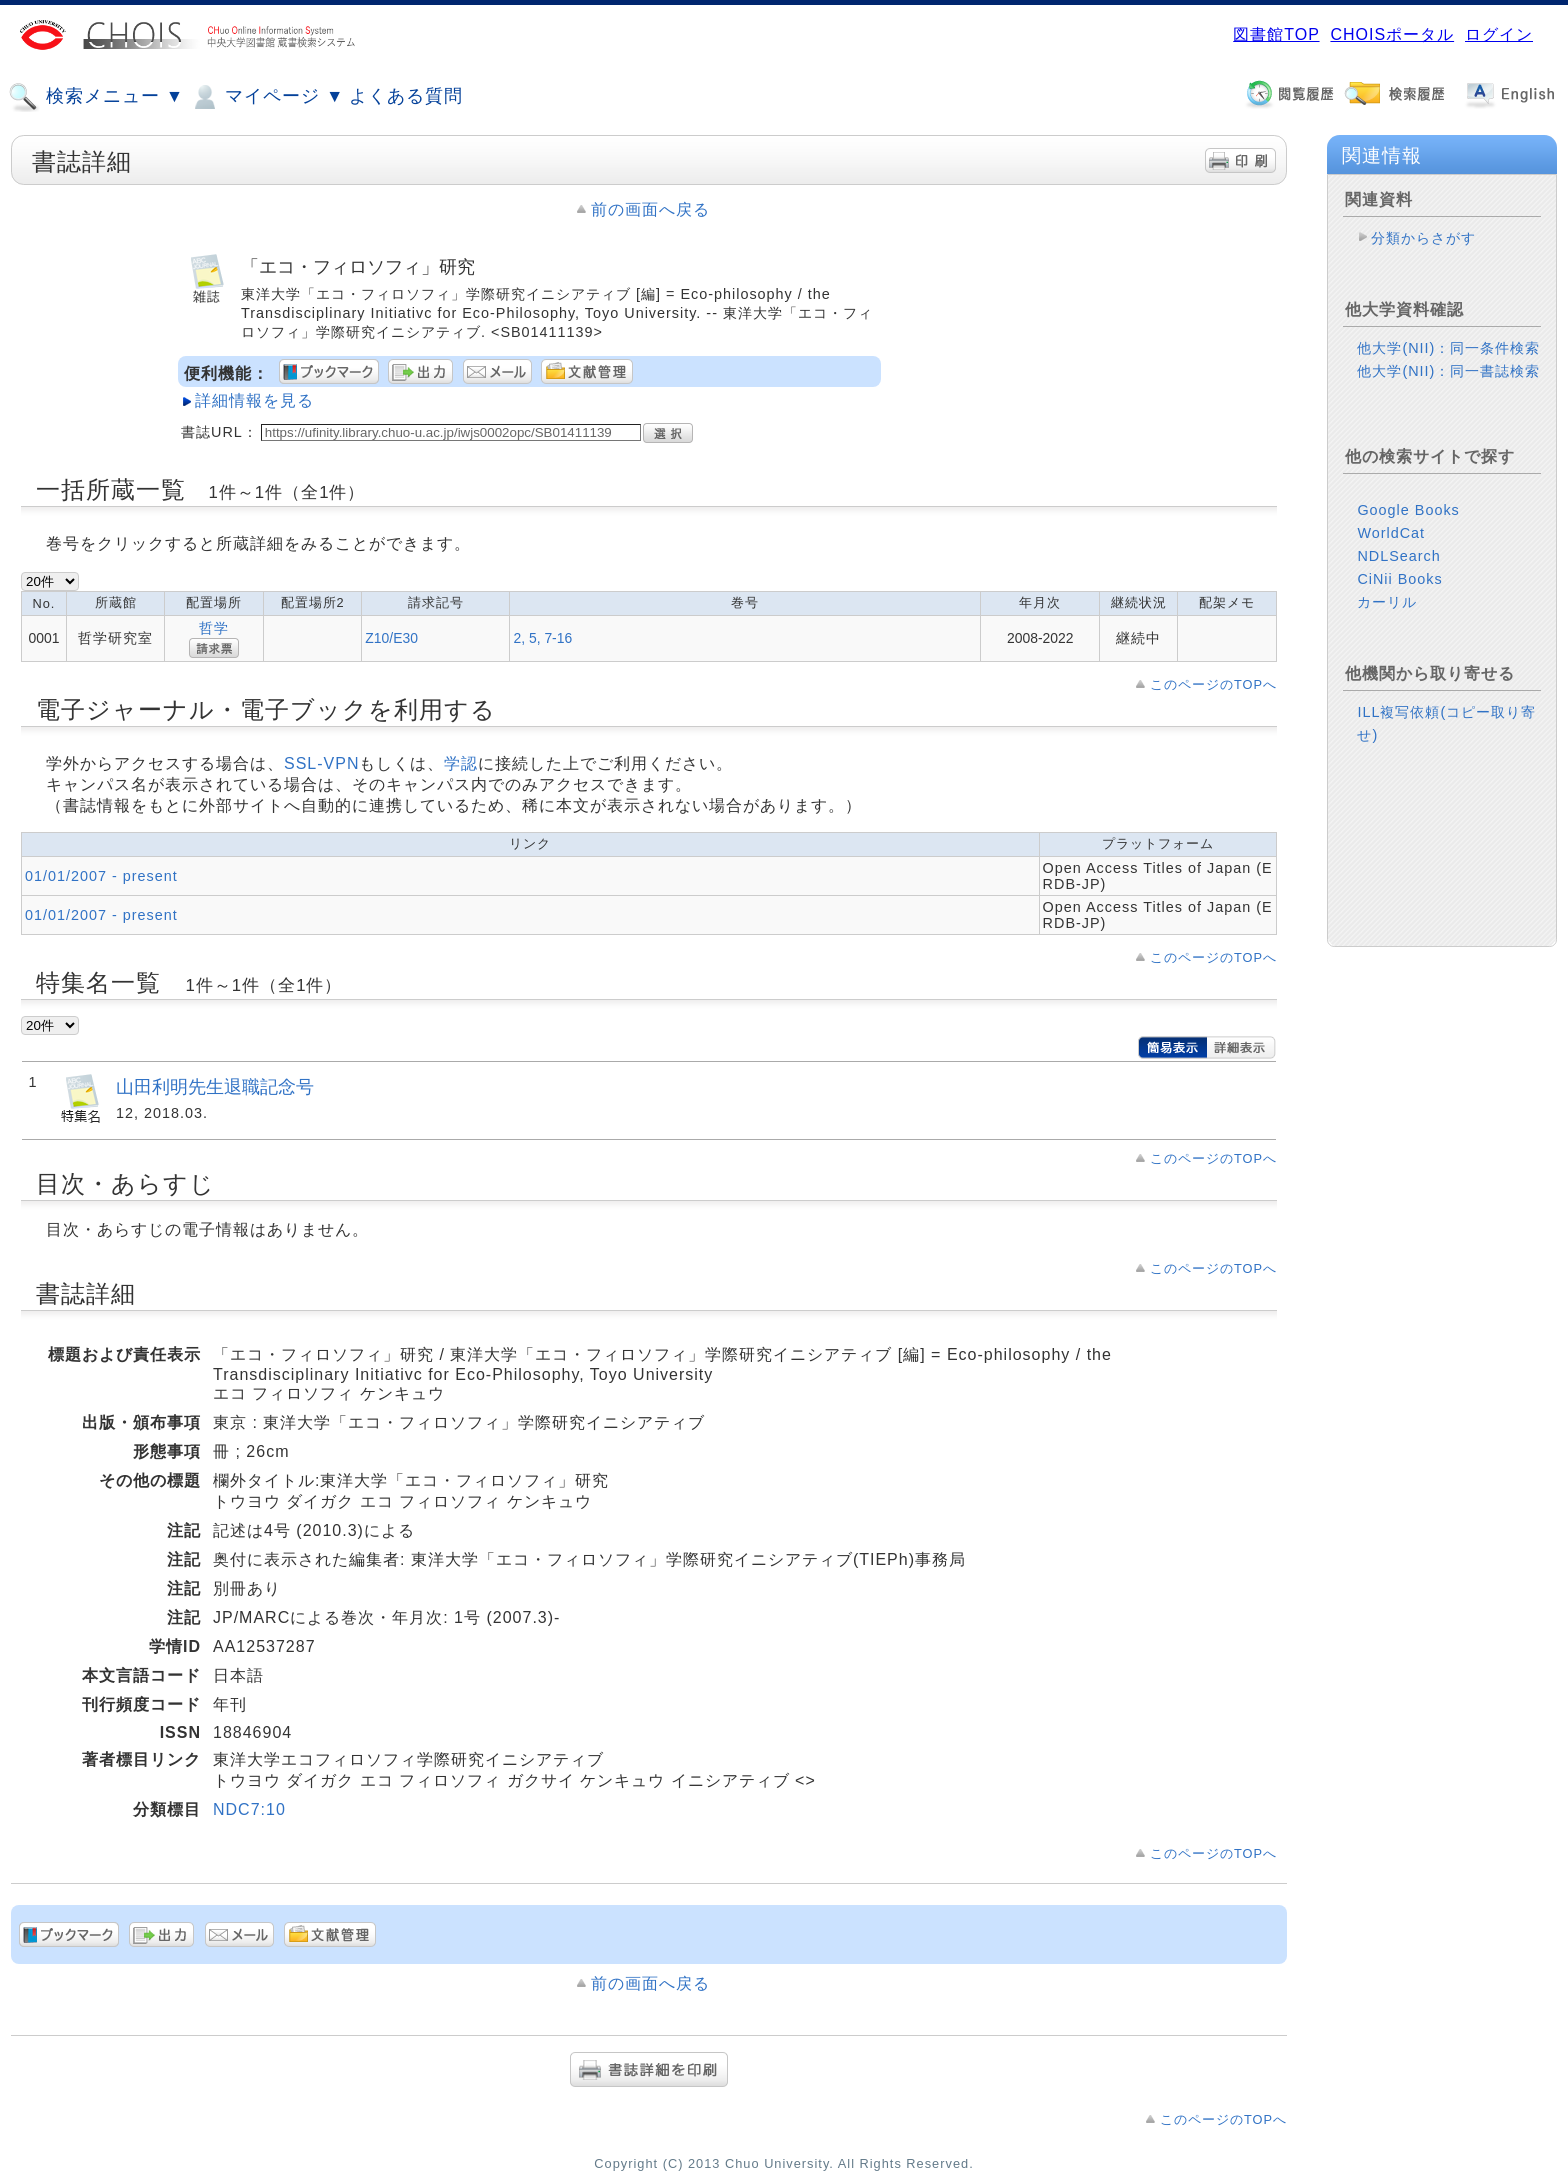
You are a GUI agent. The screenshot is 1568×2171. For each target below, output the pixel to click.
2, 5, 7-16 (542, 638)
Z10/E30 (391, 638)
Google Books (1408, 510)
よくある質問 (406, 96)
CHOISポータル (1392, 34)
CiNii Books (1399, 579)
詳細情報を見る (254, 400)
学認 (461, 763)
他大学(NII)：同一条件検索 (1448, 348)
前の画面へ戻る (650, 209)
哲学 (214, 628)
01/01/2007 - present (101, 876)
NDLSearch (1398, 556)
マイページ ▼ (266, 97)
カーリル (1387, 602)
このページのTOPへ (1213, 684)
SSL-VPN (321, 763)
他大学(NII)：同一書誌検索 (1448, 371)
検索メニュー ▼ (96, 97)
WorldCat (1391, 533)
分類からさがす (1423, 238)
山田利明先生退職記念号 (215, 1086)
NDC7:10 (249, 1809)
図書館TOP (1276, 34)
